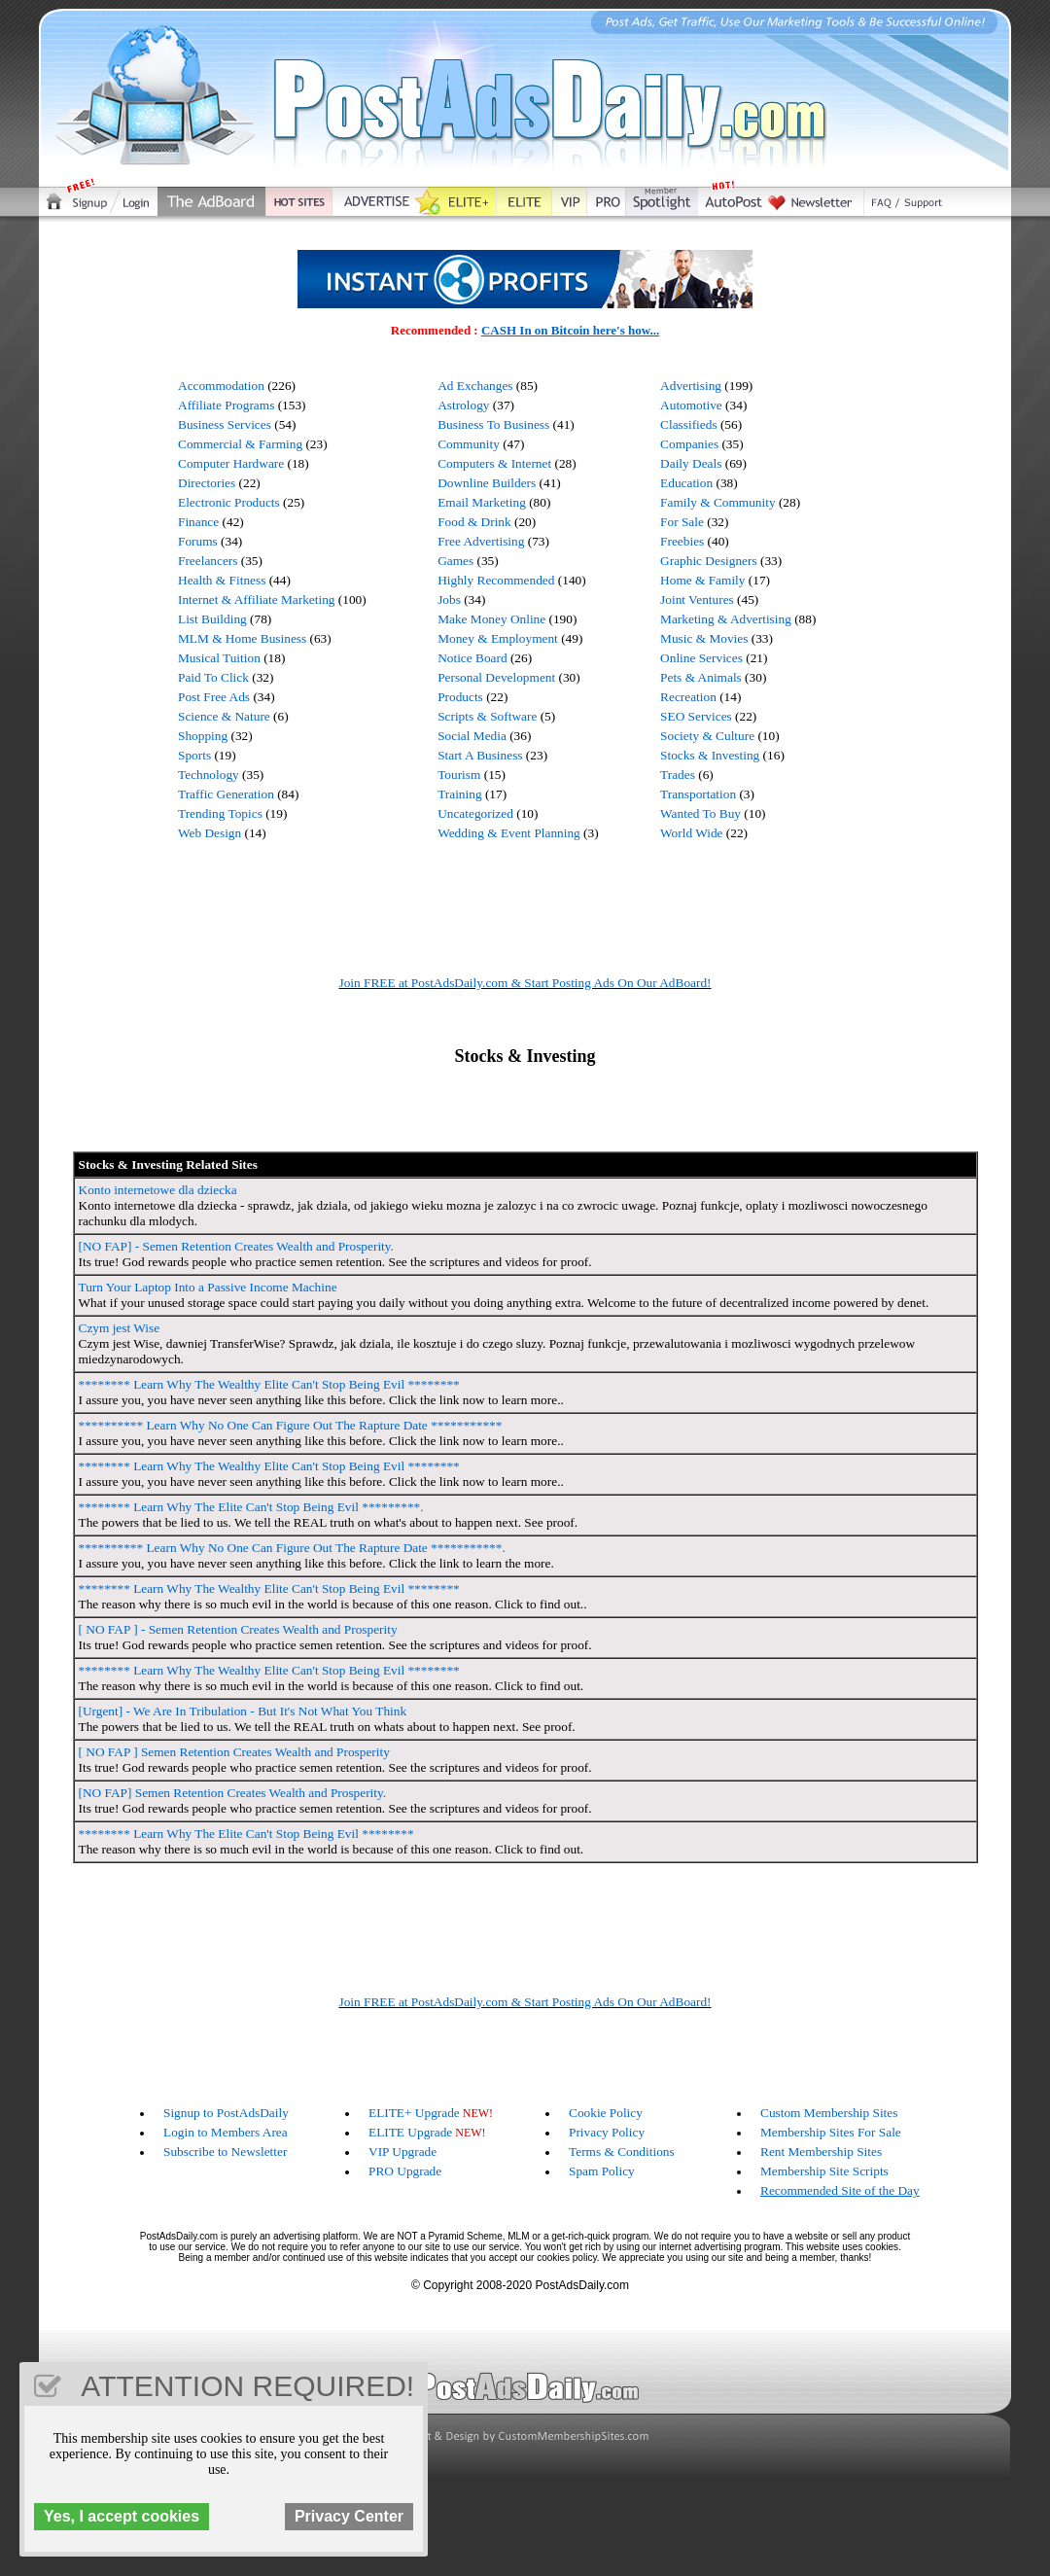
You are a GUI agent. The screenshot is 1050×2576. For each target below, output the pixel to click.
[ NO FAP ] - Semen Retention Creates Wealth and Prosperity (238, 1629)
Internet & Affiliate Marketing (256, 599)
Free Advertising (481, 541)
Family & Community (717, 502)
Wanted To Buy (700, 813)
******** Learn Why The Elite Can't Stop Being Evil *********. (251, 1507)
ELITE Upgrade (410, 2132)
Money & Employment (498, 638)
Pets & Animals (701, 677)
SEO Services (696, 716)
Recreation (688, 696)
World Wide (691, 833)
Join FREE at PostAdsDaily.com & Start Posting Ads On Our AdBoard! (524, 982)
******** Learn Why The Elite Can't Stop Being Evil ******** (246, 1833)
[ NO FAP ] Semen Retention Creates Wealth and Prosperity (234, 1752)
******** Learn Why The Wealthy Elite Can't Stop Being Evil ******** (269, 1384)
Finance (198, 521)
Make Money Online (491, 619)
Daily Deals (690, 463)
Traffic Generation (226, 794)
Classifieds (689, 424)
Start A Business (480, 755)
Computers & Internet (494, 463)
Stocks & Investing (709, 755)
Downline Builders (487, 483)
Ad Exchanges (475, 385)
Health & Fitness (221, 580)
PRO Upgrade (404, 2171)
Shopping (203, 735)
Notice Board (472, 658)
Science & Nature (224, 716)
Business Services (224, 424)
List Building (212, 619)
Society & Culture (707, 735)
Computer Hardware (231, 463)
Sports (194, 755)
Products (460, 696)
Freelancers (207, 560)
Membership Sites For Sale (830, 2132)
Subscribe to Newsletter (225, 2151)
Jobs (449, 599)
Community (469, 444)
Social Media (472, 735)
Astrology (463, 405)
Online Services (701, 658)
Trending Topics (220, 813)
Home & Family (702, 580)
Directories (206, 483)
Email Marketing (482, 502)
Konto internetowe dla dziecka (158, 1189)
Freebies (682, 541)
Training (459, 794)
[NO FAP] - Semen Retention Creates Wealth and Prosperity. (236, 1246)
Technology (208, 774)
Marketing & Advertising (725, 619)
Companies (689, 444)
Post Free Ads (214, 696)
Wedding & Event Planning (509, 833)
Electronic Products (229, 502)
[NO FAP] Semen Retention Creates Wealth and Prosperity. (233, 1792)
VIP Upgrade (402, 2151)
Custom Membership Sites (828, 2112)
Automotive (691, 405)
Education (686, 483)
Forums (198, 541)
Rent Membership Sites (821, 2151)
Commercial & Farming (240, 444)
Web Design (209, 833)
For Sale (682, 521)
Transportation (698, 794)
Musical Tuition (219, 658)
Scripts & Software (487, 716)
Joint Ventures (697, 599)
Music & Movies (704, 638)
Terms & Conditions (622, 2151)
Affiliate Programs (226, 405)
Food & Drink (474, 521)
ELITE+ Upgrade (414, 2112)
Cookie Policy (606, 2112)
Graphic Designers (708, 560)
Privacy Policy (607, 2132)
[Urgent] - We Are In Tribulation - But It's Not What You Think (243, 1711)
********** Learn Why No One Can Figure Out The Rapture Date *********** (291, 1425)
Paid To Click (213, 677)
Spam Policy (602, 2171)
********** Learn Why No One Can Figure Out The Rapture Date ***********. (292, 1547)
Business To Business (493, 424)
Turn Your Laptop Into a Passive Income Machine (208, 1287)
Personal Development (496, 677)
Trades (677, 774)
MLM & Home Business (242, 638)
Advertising (690, 385)
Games (455, 560)
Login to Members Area (225, 2132)
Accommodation (221, 385)
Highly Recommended (496, 580)
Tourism (459, 774)
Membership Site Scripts (824, 2171)
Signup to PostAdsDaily (226, 2112)
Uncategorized (475, 813)
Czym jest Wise (119, 1328)
